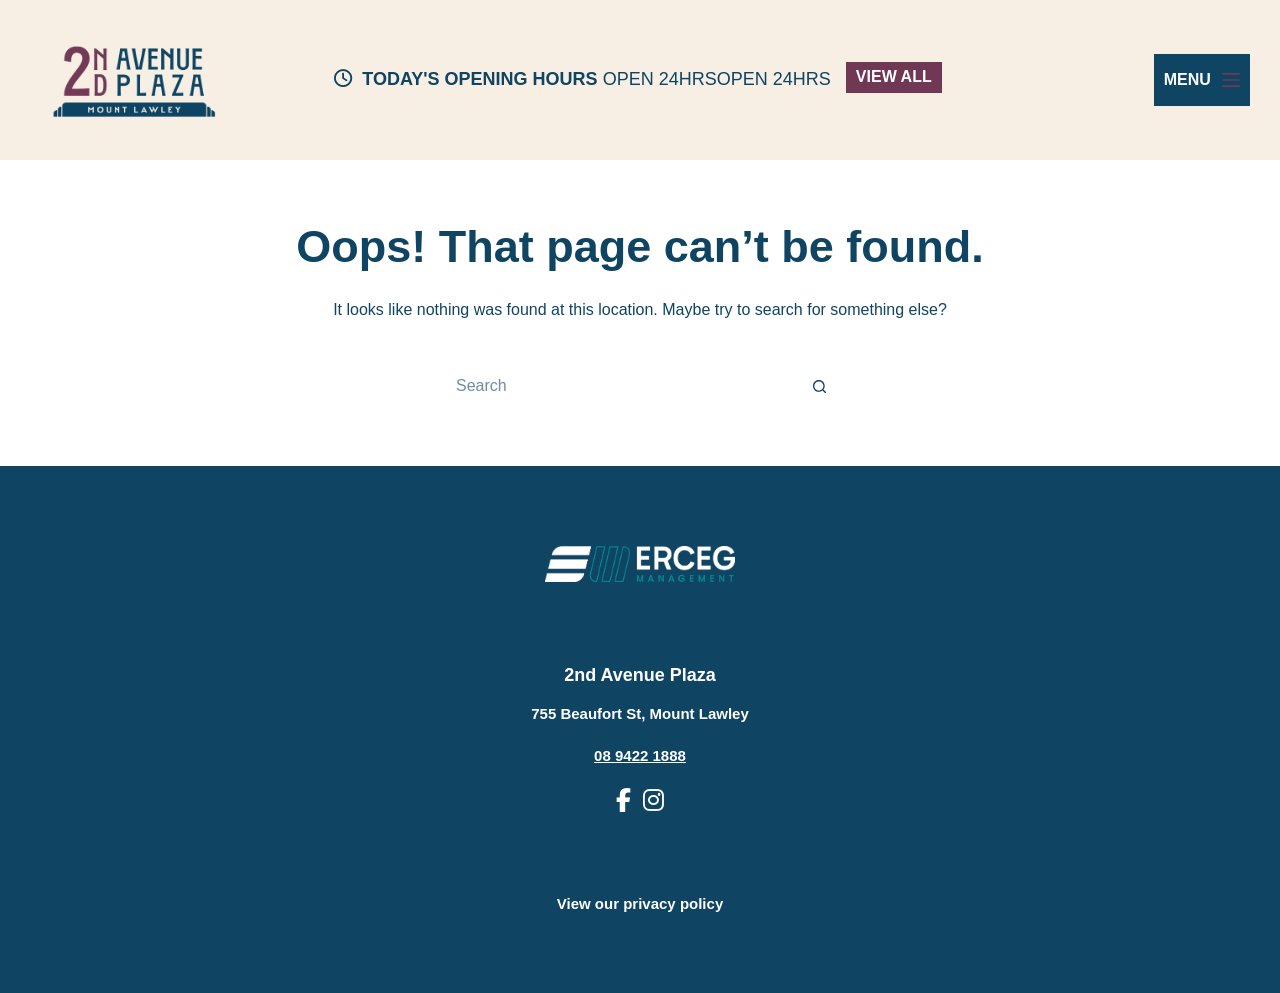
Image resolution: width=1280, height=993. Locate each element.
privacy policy (673, 903)
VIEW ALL (894, 76)
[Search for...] (620, 386)
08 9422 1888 (640, 755)
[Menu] (1202, 80)
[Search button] (820, 386)
